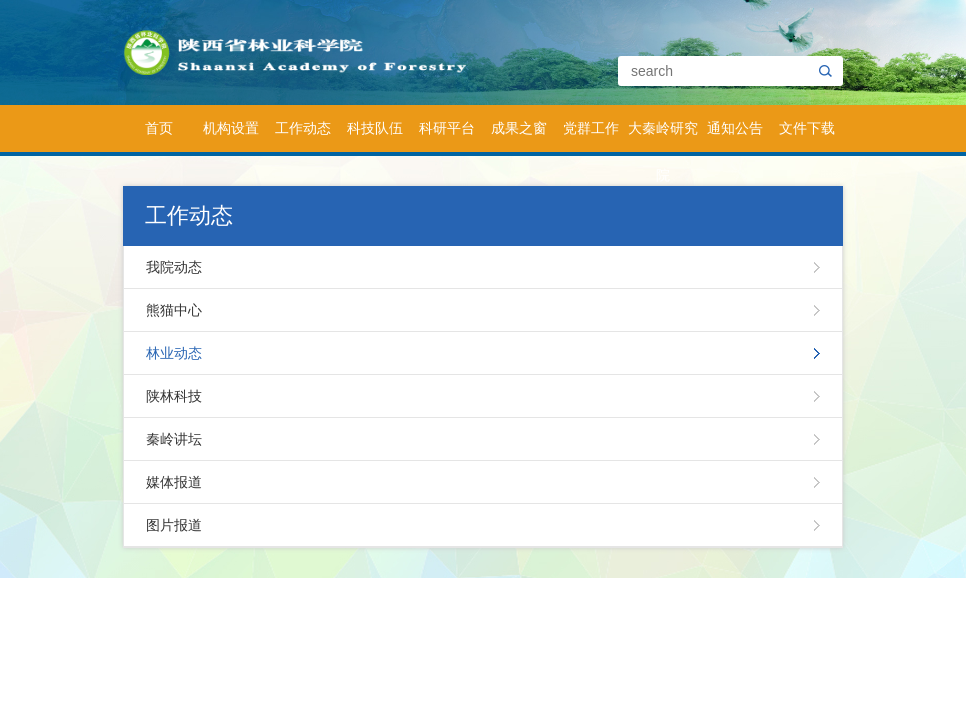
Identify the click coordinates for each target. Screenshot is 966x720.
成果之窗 (519, 128)
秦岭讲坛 (174, 439)
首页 (159, 128)
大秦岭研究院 (663, 136)
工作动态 (303, 128)
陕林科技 (174, 396)
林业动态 (174, 353)
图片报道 (174, 525)
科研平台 (447, 128)
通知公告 (735, 128)
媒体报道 (174, 482)
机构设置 (231, 128)
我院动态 (174, 267)
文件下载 (807, 128)
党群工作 (591, 128)
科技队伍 (375, 128)
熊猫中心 (174, 310)
